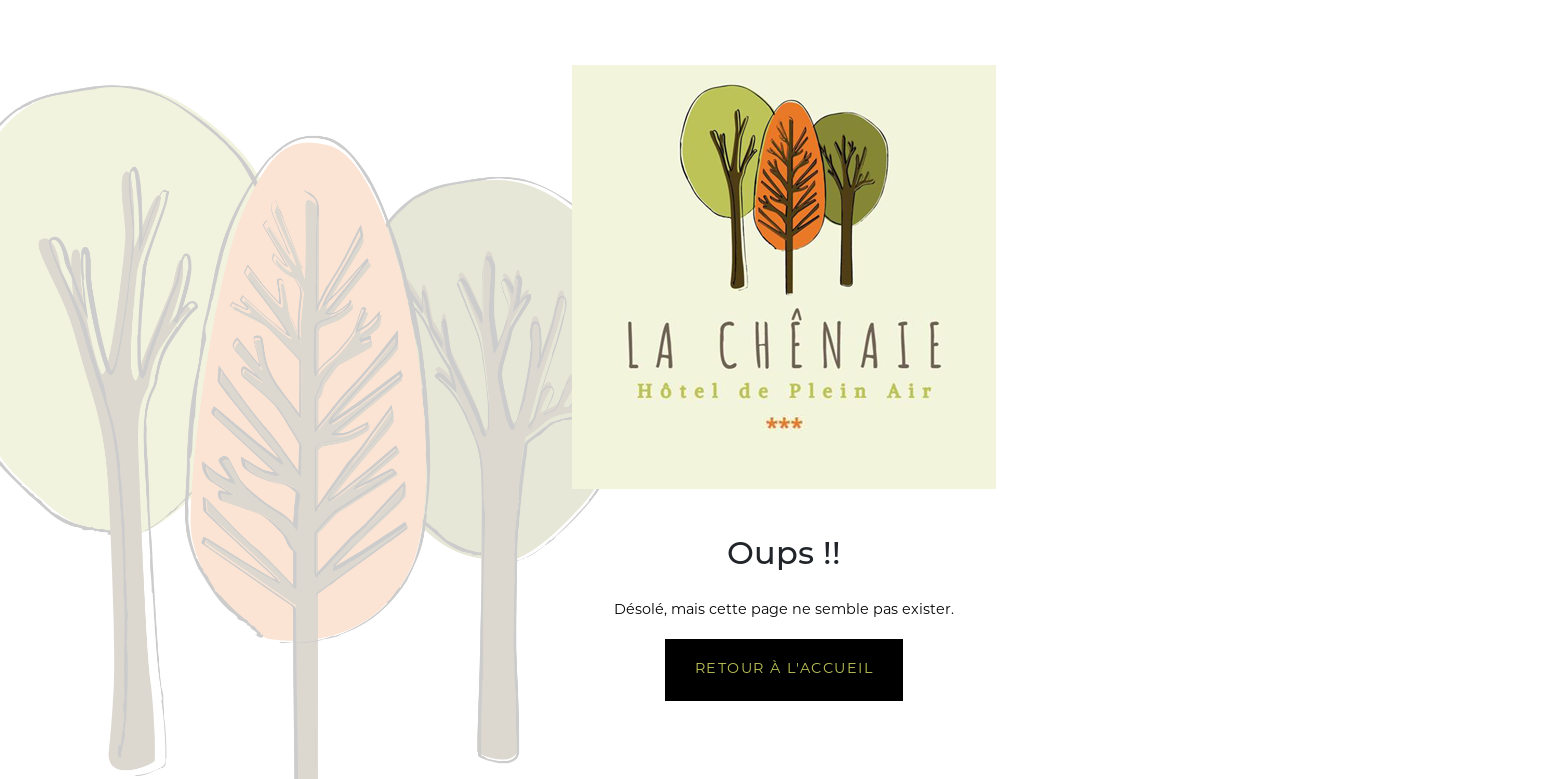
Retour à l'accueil (784, 669)
